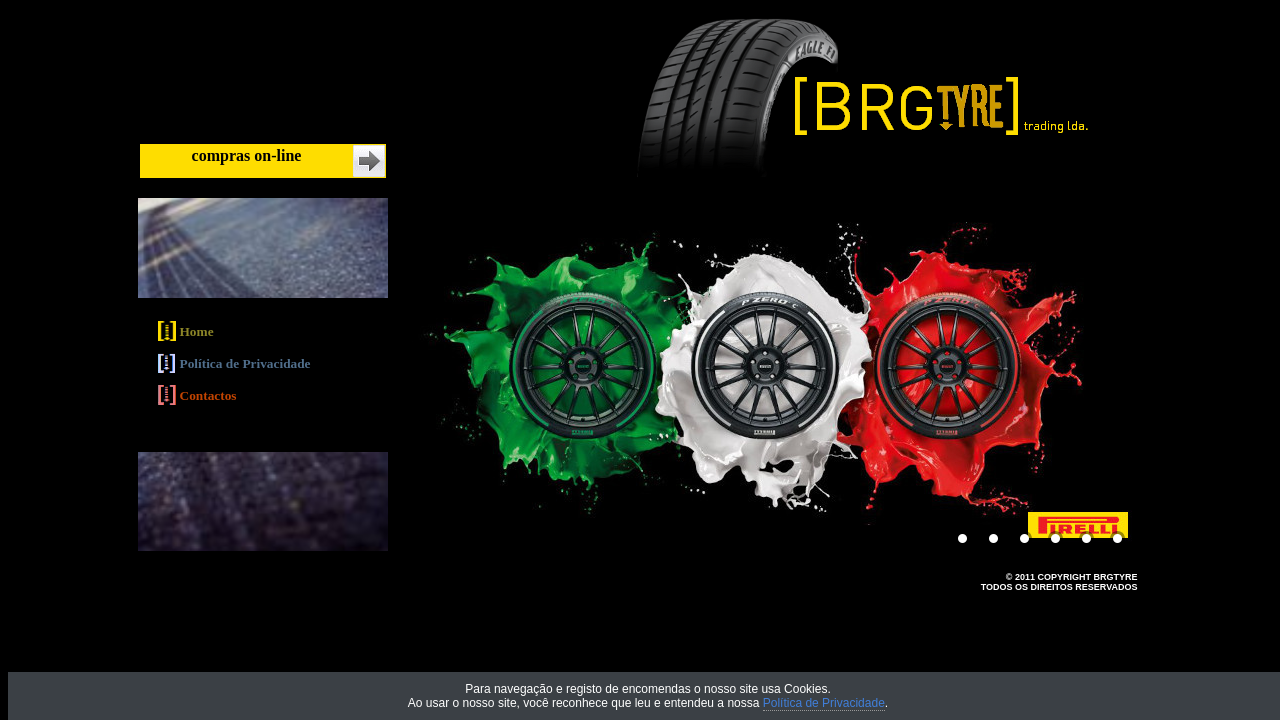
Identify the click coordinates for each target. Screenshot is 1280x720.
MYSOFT (1119, 597)
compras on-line (247, 155)
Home (197, 331)
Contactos (208, 396)
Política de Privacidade (245, 364)
